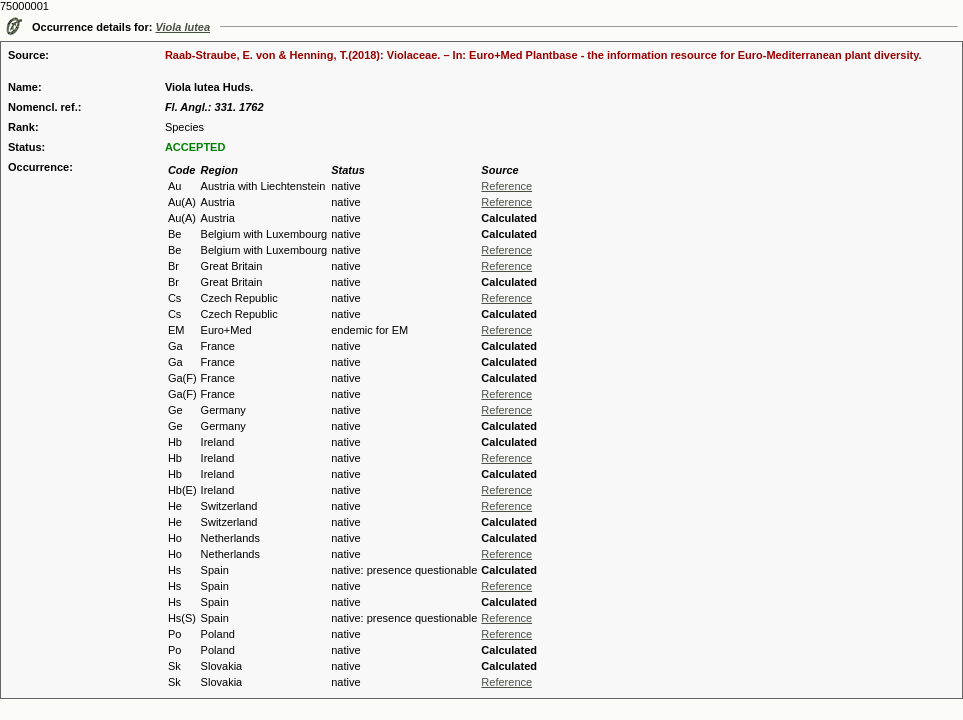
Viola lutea (183, 27)
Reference (506, 186)
